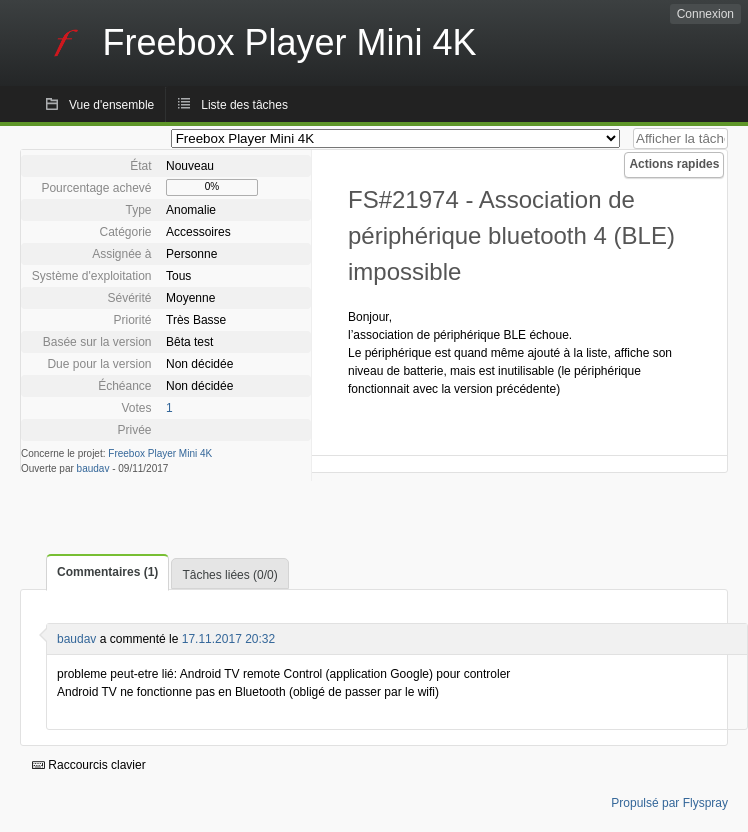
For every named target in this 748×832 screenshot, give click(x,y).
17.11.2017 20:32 (228, 639)
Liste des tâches (244, 105)
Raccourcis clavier (89, 765)
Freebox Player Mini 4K (160, 453)
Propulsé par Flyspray (669, 803)
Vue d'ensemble (111, 105)
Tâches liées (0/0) (229, 575)
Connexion (705, 14)
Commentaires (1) (107, 572)
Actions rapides (674, 164)
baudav (93, 468)
